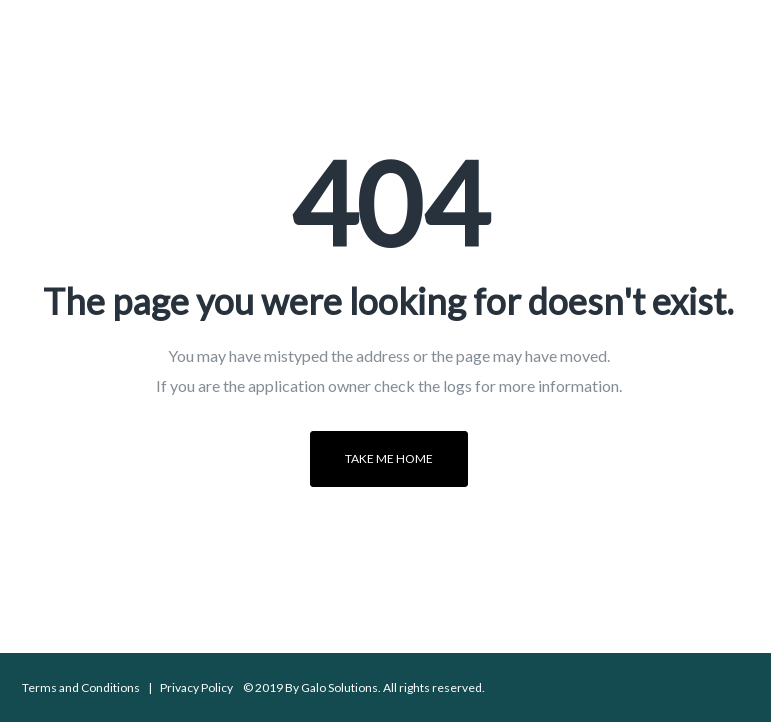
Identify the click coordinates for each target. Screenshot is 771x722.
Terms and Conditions (81, 687)
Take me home (389, 458)
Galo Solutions (339, 687)
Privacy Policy (196, 687)
